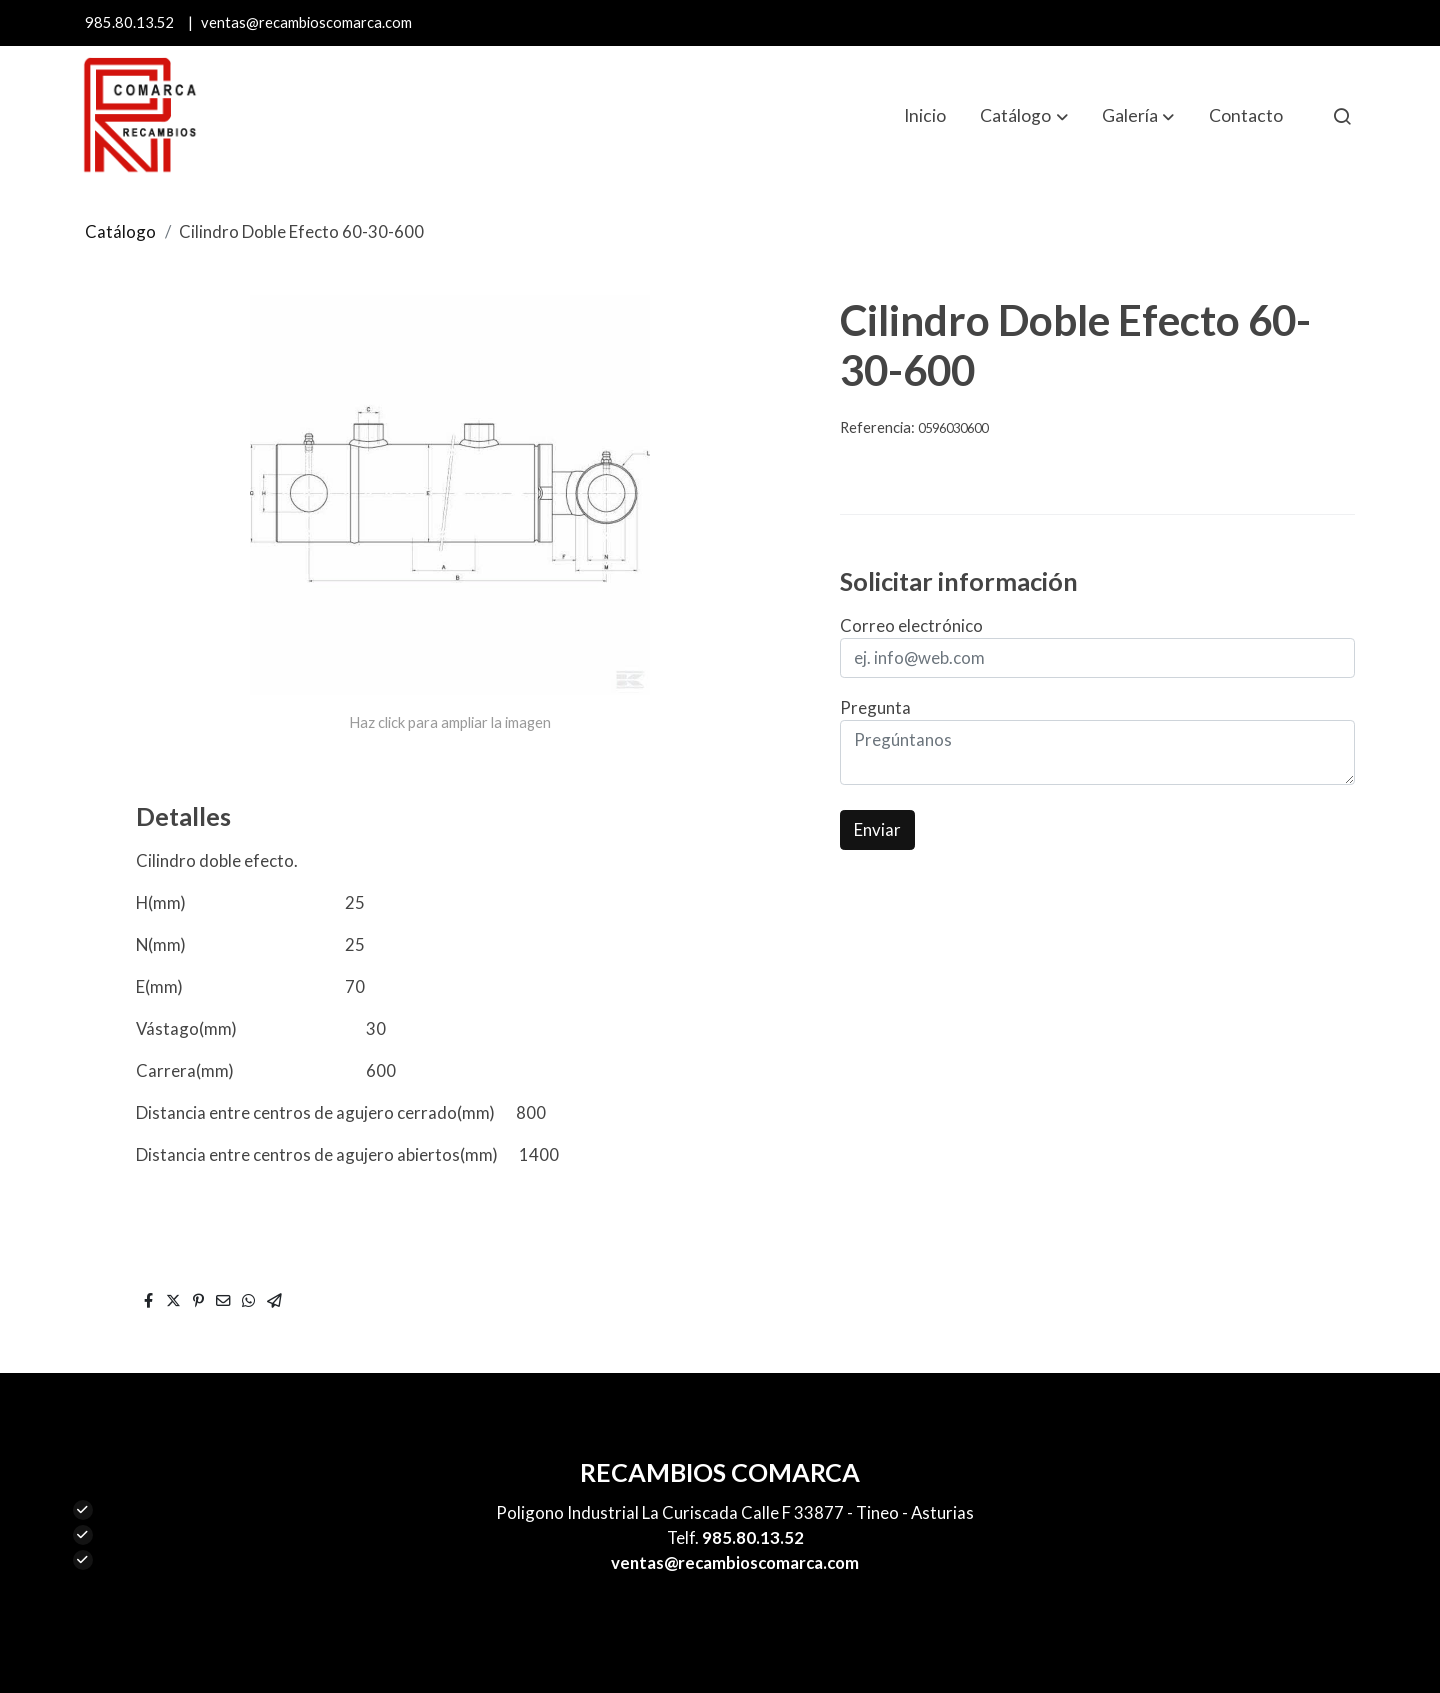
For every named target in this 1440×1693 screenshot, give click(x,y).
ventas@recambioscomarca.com (306, 22)
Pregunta (875, 707)
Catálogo (120, 231)
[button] (1024, 116)
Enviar (877, 829)
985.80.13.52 (130, 22)
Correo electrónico (911, 625)
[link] (140, 116)
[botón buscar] (1342, 116)
